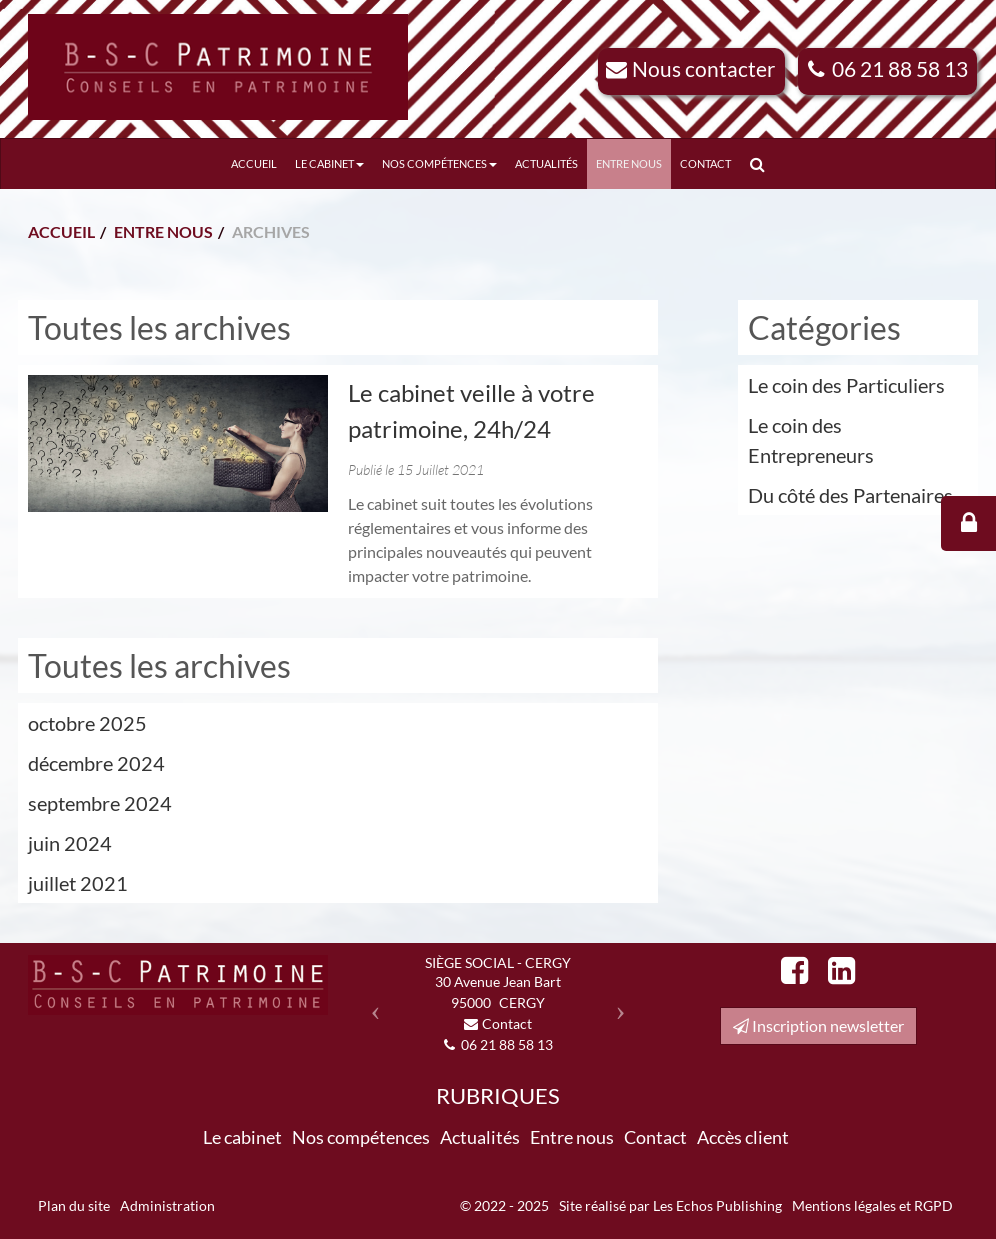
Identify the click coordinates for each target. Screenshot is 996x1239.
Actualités (546, 163)
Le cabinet (329, 163)
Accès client (743, 1137)
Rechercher (761, 163)
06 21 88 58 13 (900, 68)
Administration (167, 1205)
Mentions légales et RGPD (872, 1205)
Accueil (254, 163)
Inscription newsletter (818, 1025)
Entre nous (629, 163)
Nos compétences (439, 163)
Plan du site (74, 1205)
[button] (370, 1004)
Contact (705, 163)
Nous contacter (703, 68)
